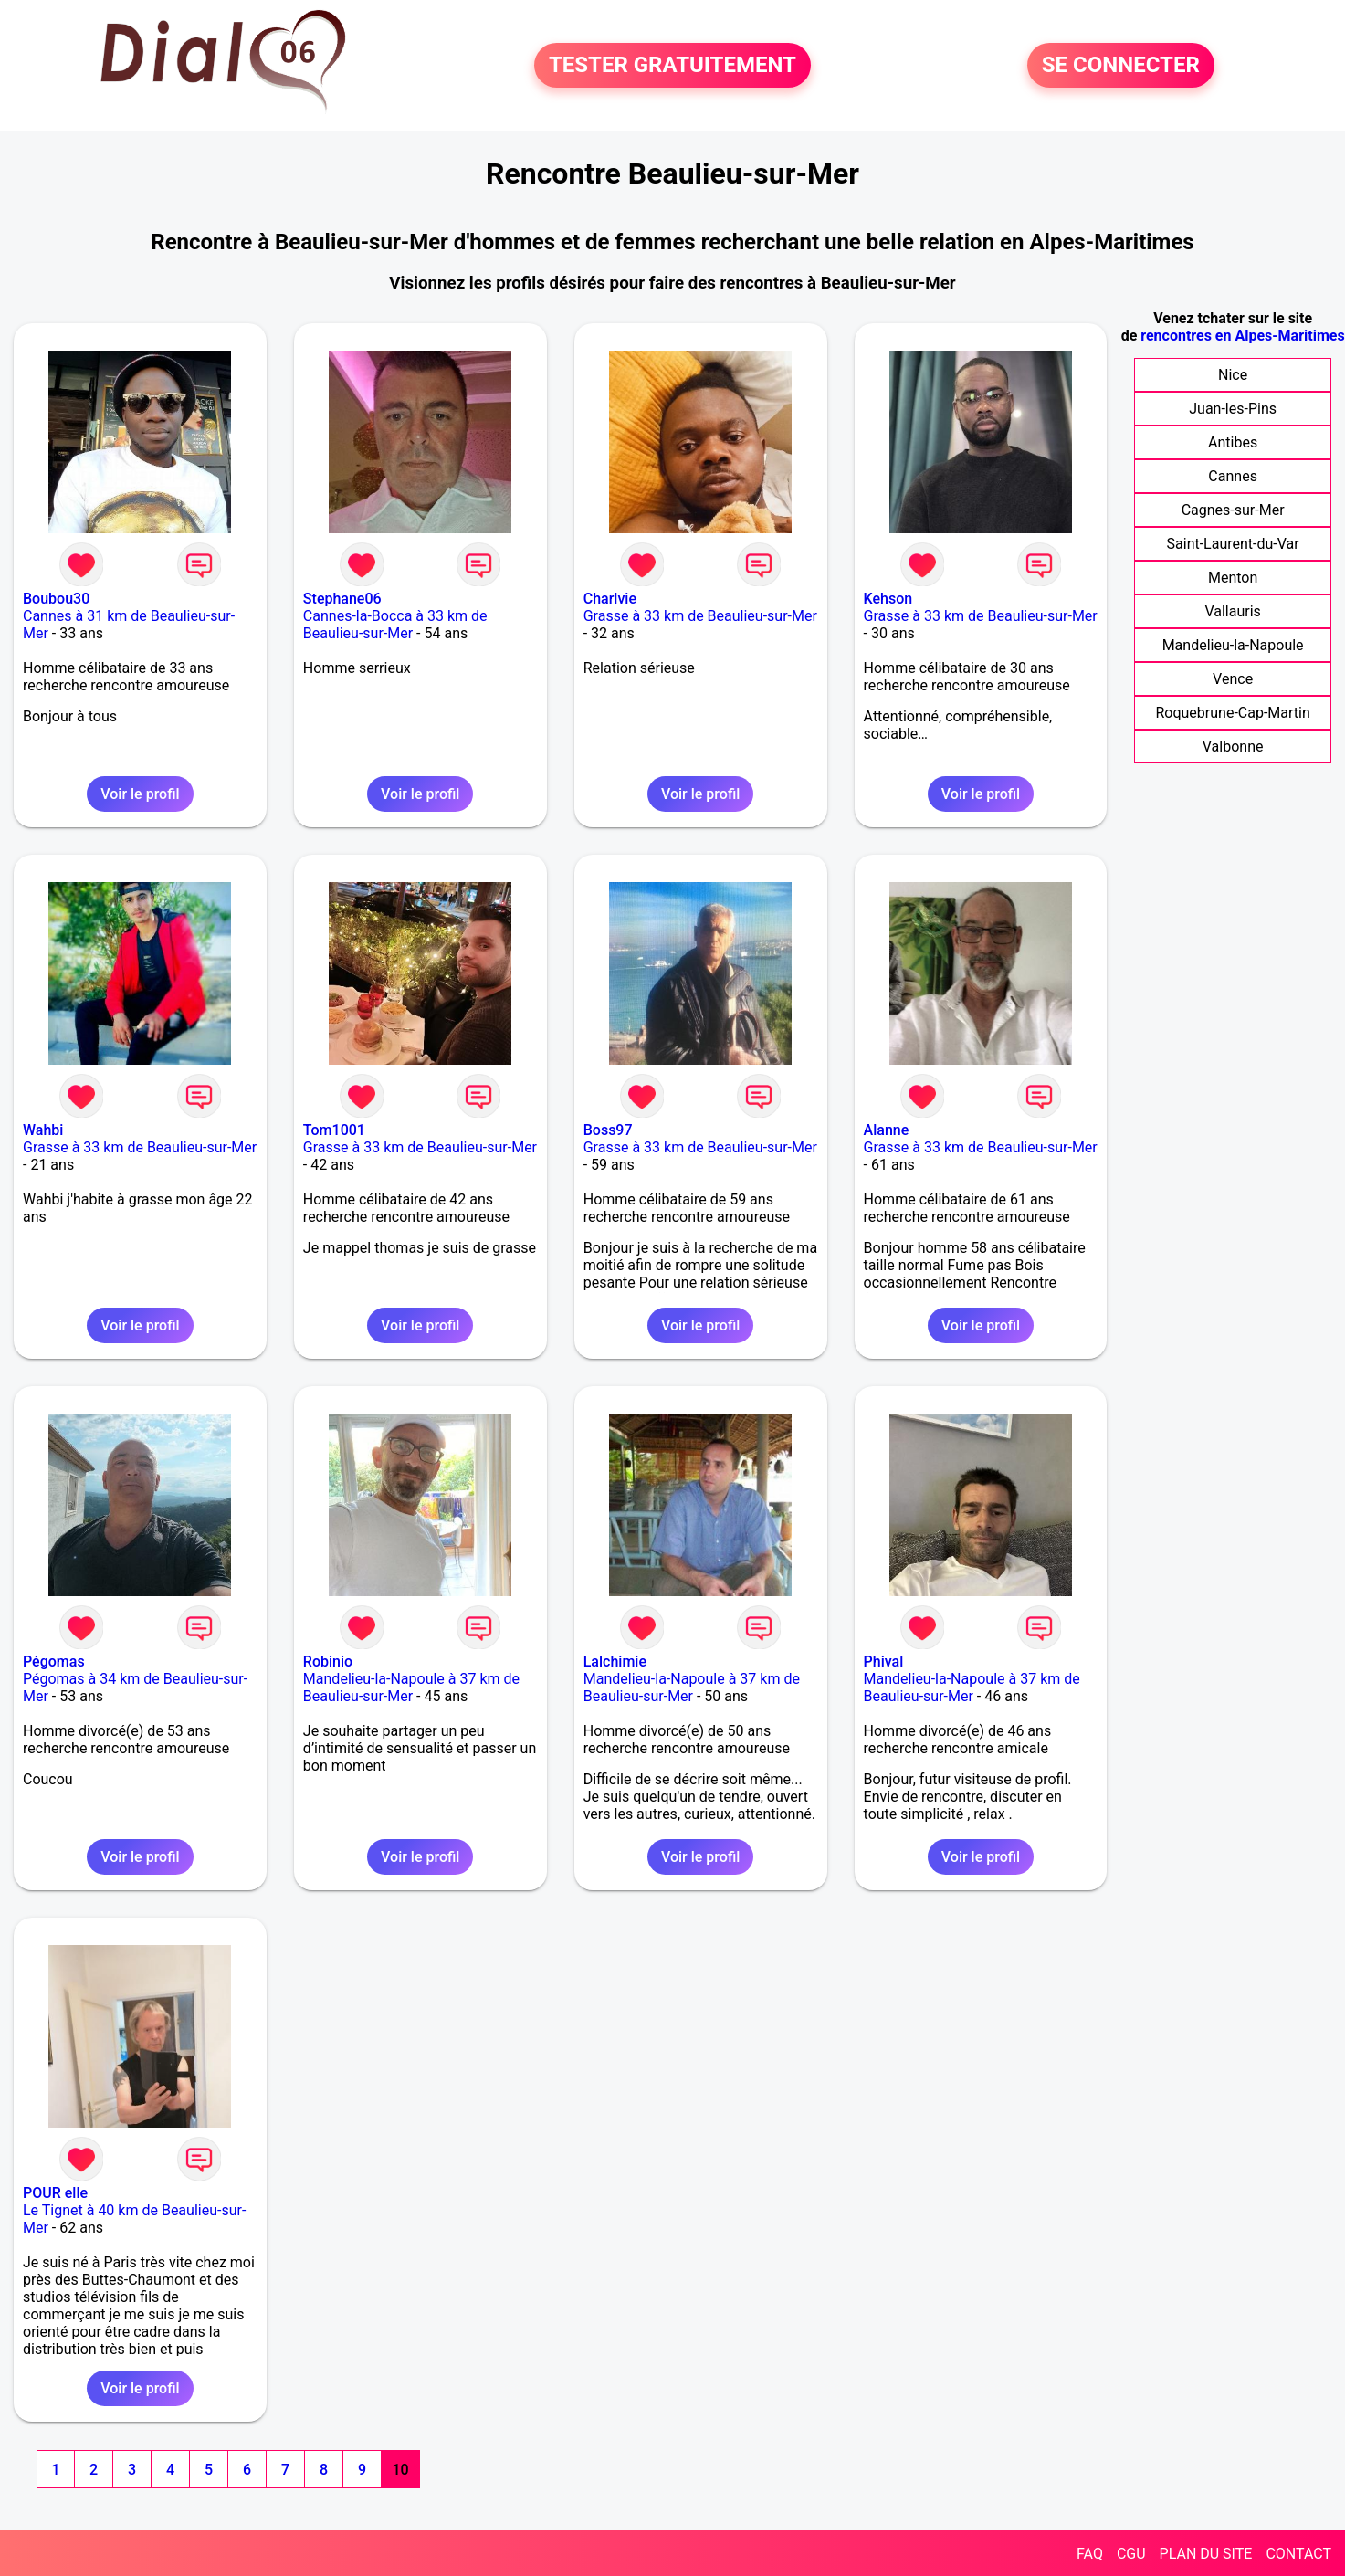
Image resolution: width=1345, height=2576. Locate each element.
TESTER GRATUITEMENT (672, 66)
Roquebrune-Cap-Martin (1232, 712)
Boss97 (608, 1130)
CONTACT (1298, 2553)
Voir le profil (139, 794)
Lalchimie (614, 1661)
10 (400, 2469)
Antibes (1232, 442)
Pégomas (54, 1661)
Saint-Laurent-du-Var (1233, 543)
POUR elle (55, 2193)
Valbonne (1233, 746)
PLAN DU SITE (1206, 2553)
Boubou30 (56, 598)
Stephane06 (342, 598)
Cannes (1232, 476)
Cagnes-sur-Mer (1233, 510)
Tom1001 (334, 1130)
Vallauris (1232, 611)
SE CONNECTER (1121, 66)
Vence (1233, 679)
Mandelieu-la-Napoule (1233, 645)
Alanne (886, 1130)
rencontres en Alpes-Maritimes (1242, 335)
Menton (1232, 577)
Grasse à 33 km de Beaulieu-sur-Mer (700, 616)
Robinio (327, 1661)
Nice (1232, 375)
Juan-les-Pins (1233, 408)
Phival (884, 1661)
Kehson (888, 598)
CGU (1131, 2553)
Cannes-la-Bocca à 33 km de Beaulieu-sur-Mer (395, 624)
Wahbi (43, 1130)
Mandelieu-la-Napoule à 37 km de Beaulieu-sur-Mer (411, 1687)
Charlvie (609, 598)
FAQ (1090, 2553)
